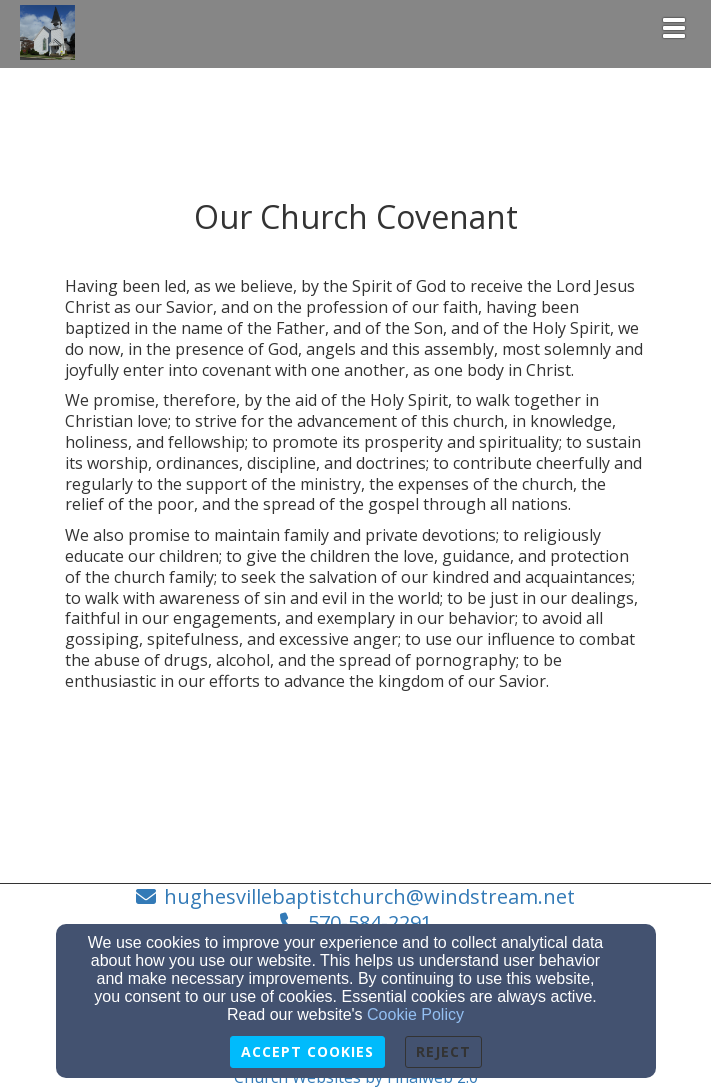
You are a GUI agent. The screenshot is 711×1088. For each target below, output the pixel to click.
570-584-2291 (370, 922)
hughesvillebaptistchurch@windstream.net (369, 896)
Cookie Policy (415, 1014)
